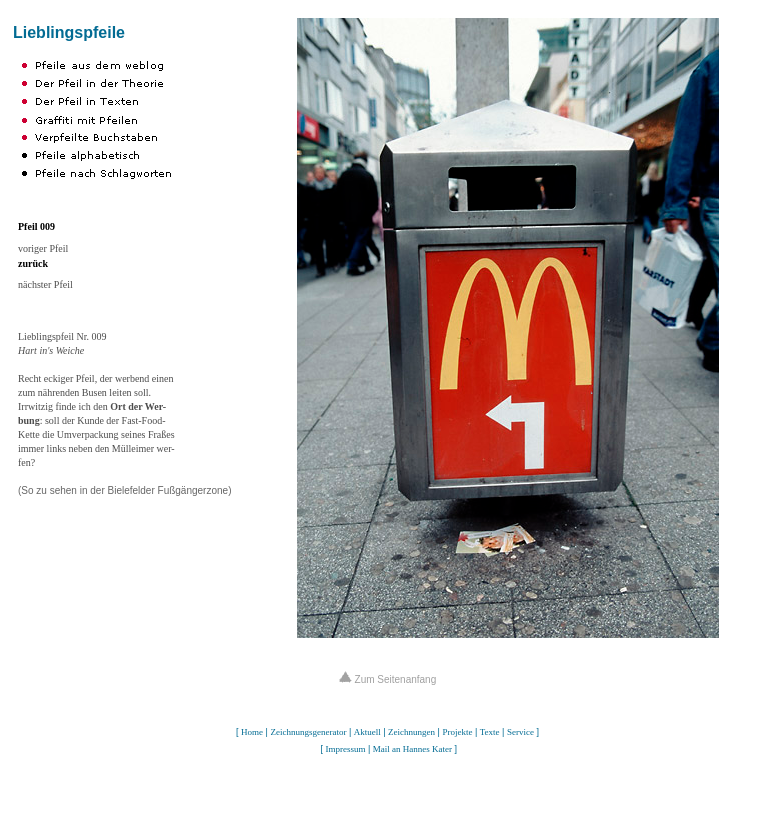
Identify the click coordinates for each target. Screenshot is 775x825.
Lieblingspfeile (69, 32)
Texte (490, 732)
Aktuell (367, 732)
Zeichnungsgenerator (308, 732)
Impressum (345, 749)
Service (520, 732)
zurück (33, 263)
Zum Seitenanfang (388, 679)
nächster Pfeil (45, 284)
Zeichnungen (411, 732)
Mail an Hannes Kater (412, 749)
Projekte (457, 732)
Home (252, 732)
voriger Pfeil (43, 248)
